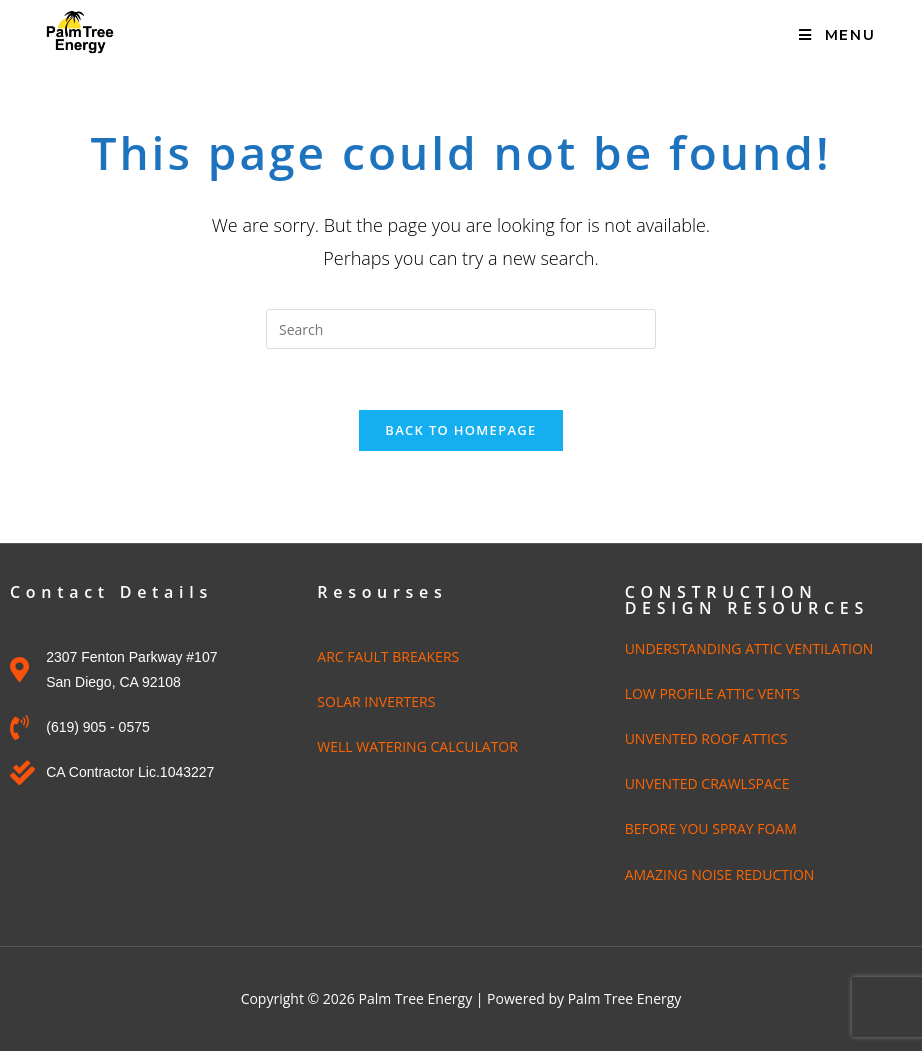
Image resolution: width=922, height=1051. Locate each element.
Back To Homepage (460, 430)
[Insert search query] (461, 329)
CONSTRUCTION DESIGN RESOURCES (747, 600)
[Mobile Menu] (837, 35)
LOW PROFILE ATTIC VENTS (712, 693)
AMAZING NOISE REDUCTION (720, 874)
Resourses (382, 592)
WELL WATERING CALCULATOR (417, 746)
